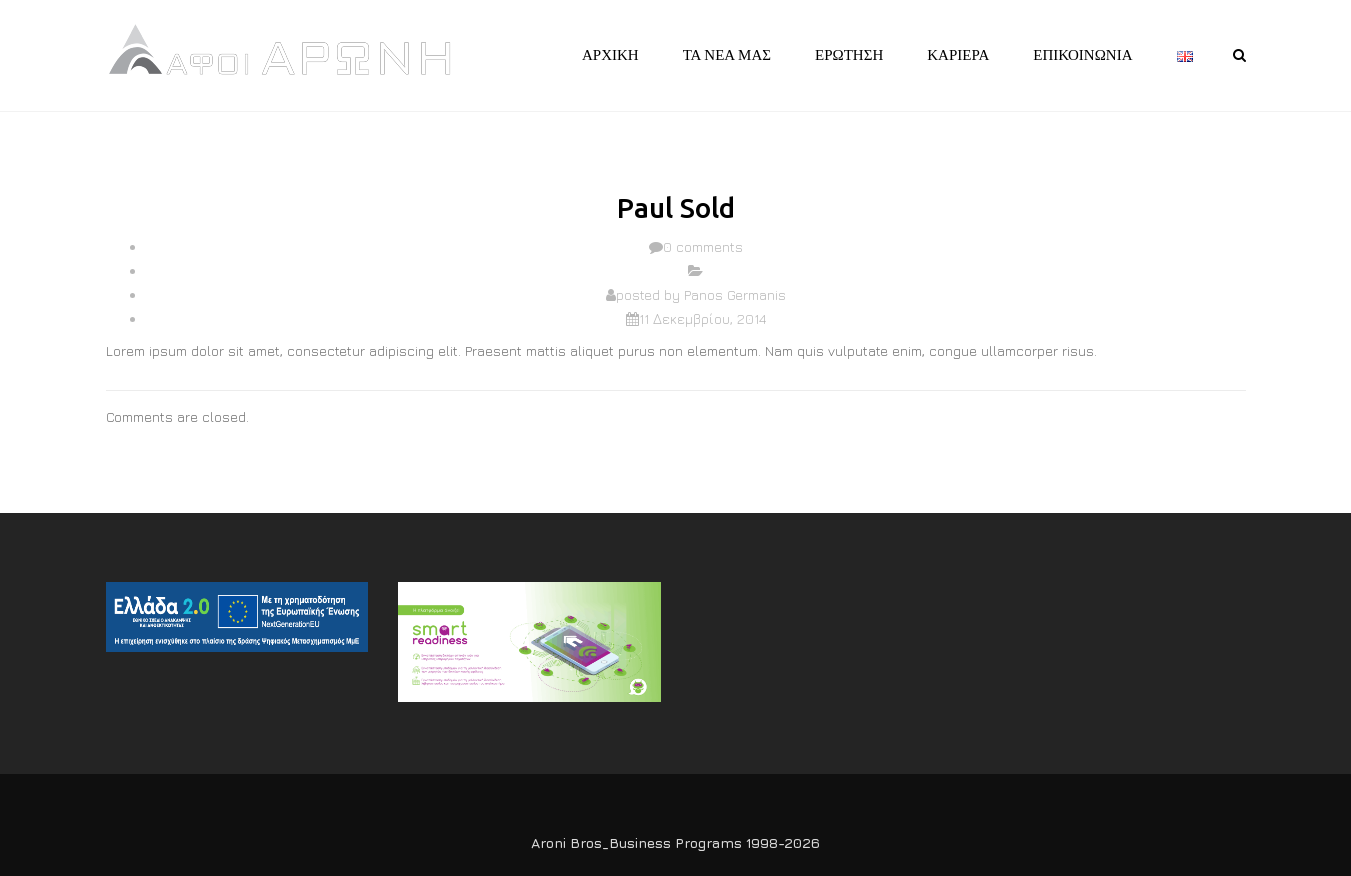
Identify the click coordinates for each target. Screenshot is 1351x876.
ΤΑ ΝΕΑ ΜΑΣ (727, 55)
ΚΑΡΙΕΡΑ (958, 55)
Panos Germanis (735, 294)
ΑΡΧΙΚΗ (610, 55)
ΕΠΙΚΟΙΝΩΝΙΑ (1082, 55)
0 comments (703, 246)
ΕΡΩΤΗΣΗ (849, 55)
